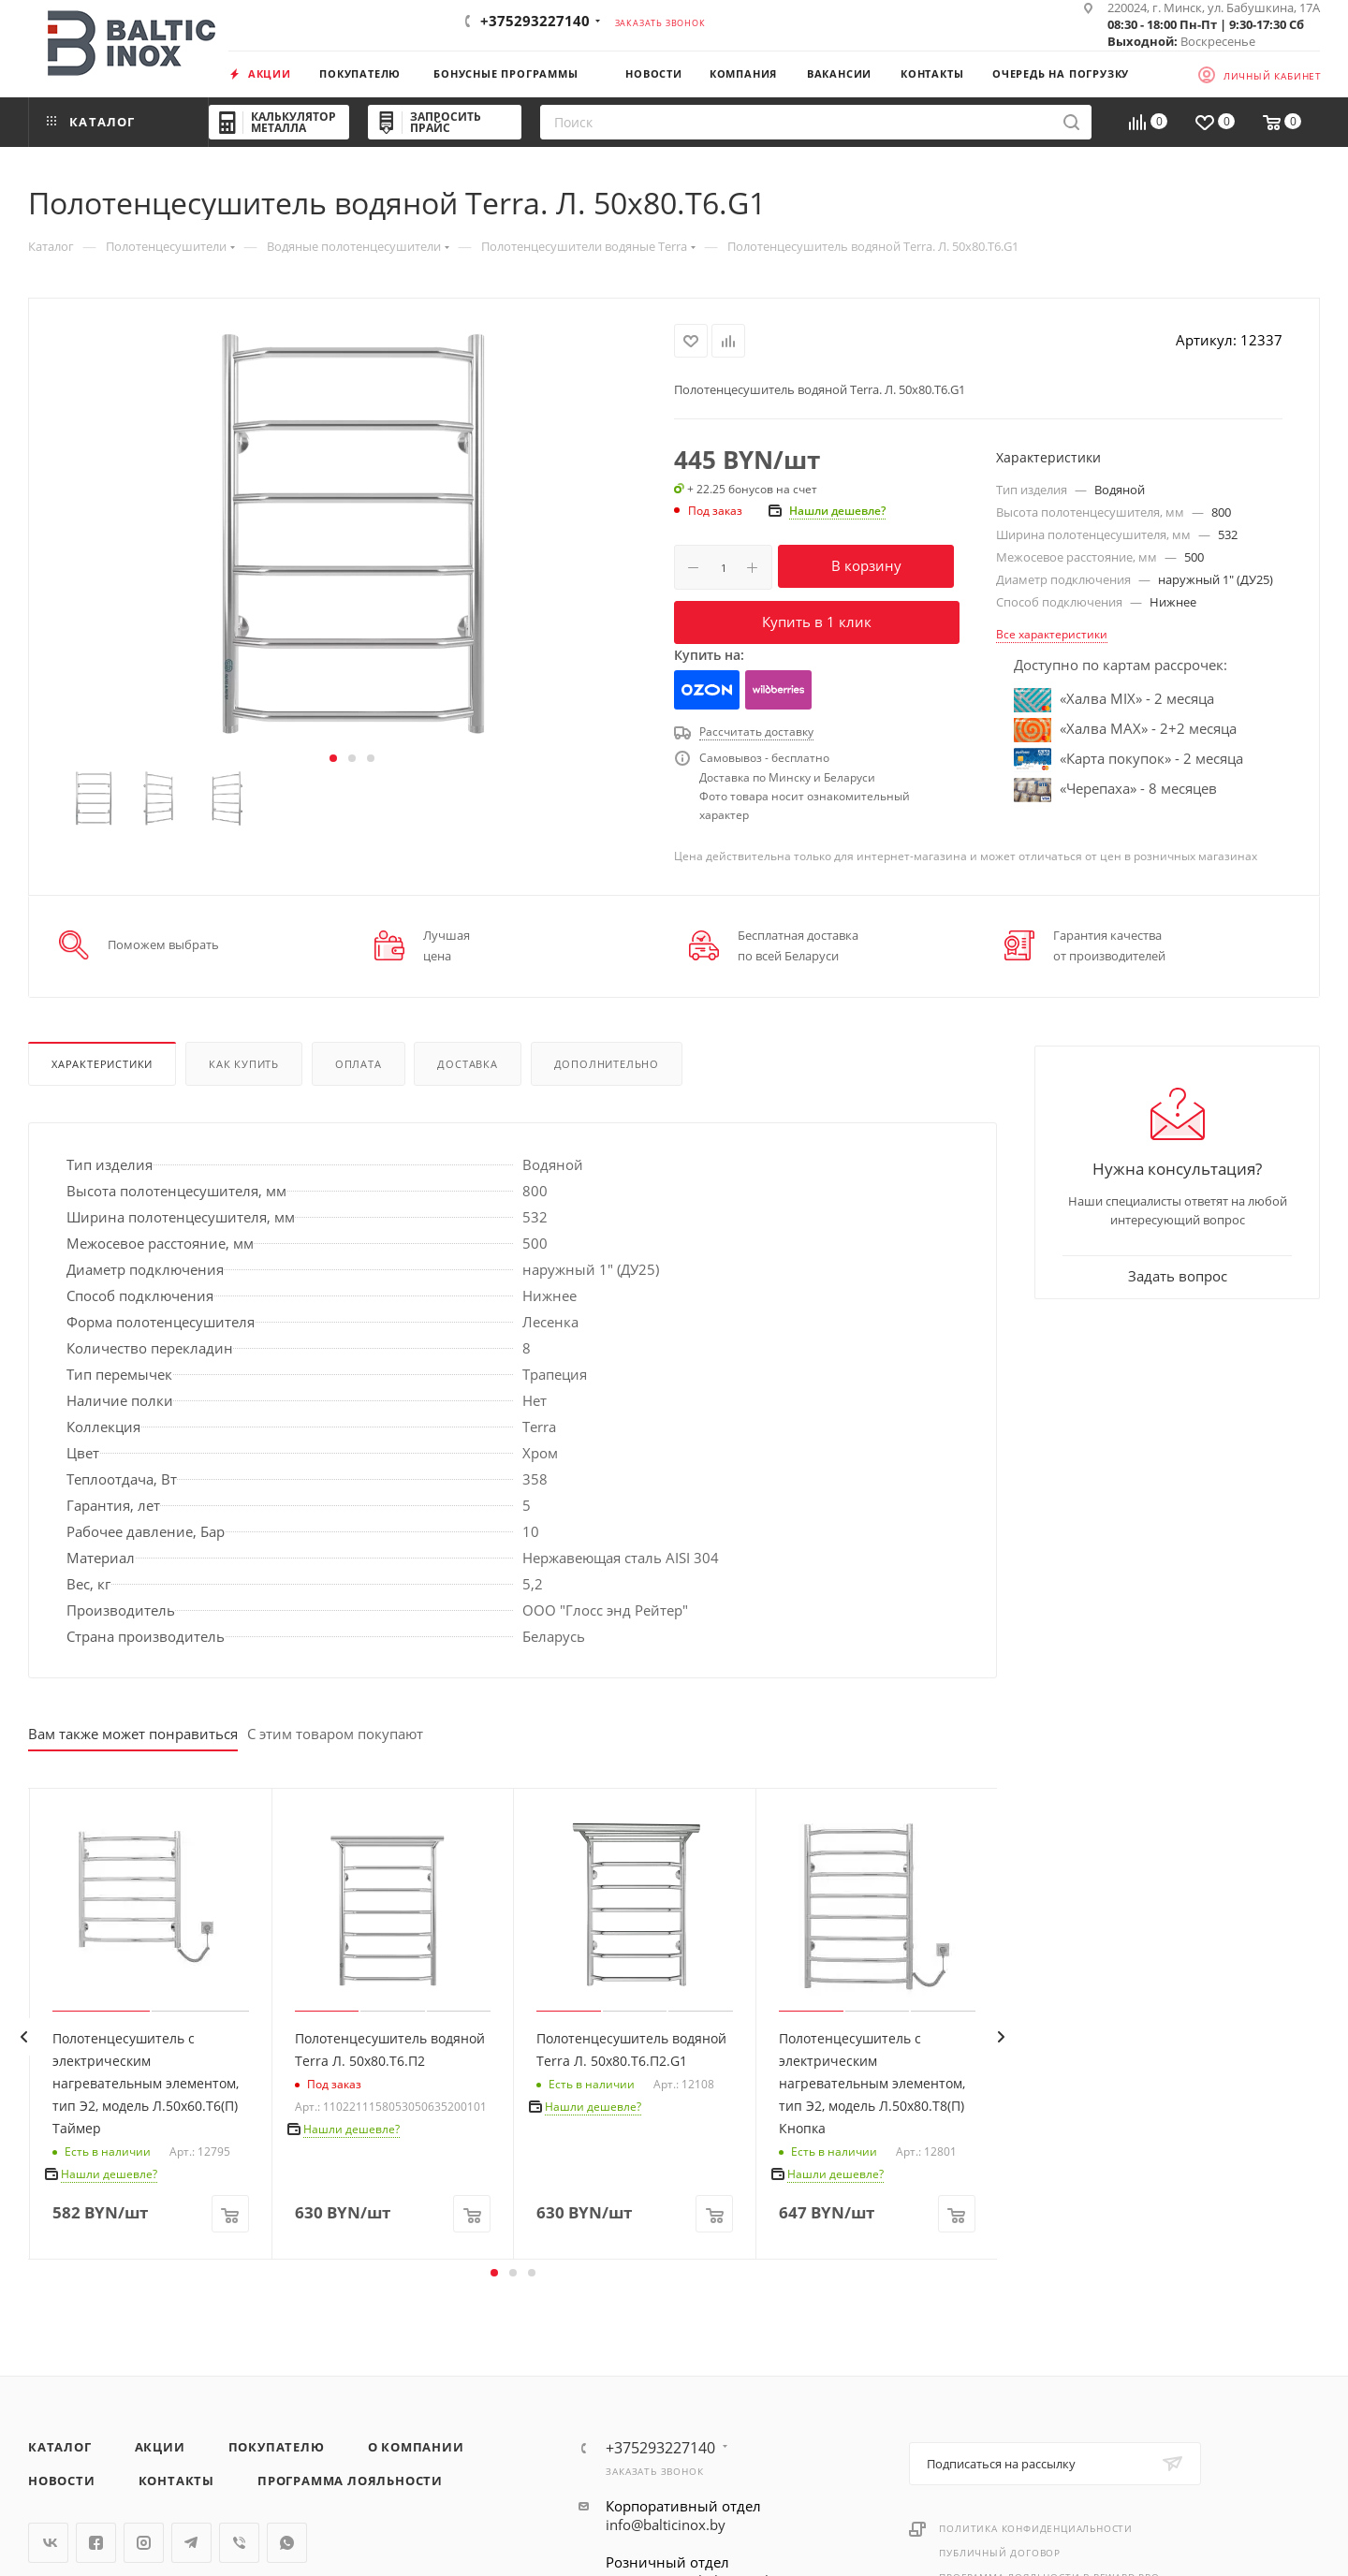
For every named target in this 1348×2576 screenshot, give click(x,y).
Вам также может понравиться (133, 1733)
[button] (333, 758)
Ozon (707, 690)
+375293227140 (535, 20)
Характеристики (102, 1064)
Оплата (358, 1064)
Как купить (244, 1064)
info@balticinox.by (665, 2524)
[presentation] (23, 2037)
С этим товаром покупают (335, 1733)
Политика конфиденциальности (1036, 2528)
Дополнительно (606, 1064)
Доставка (467, 1064)
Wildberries (778, 690)
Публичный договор (1000, 2552)
